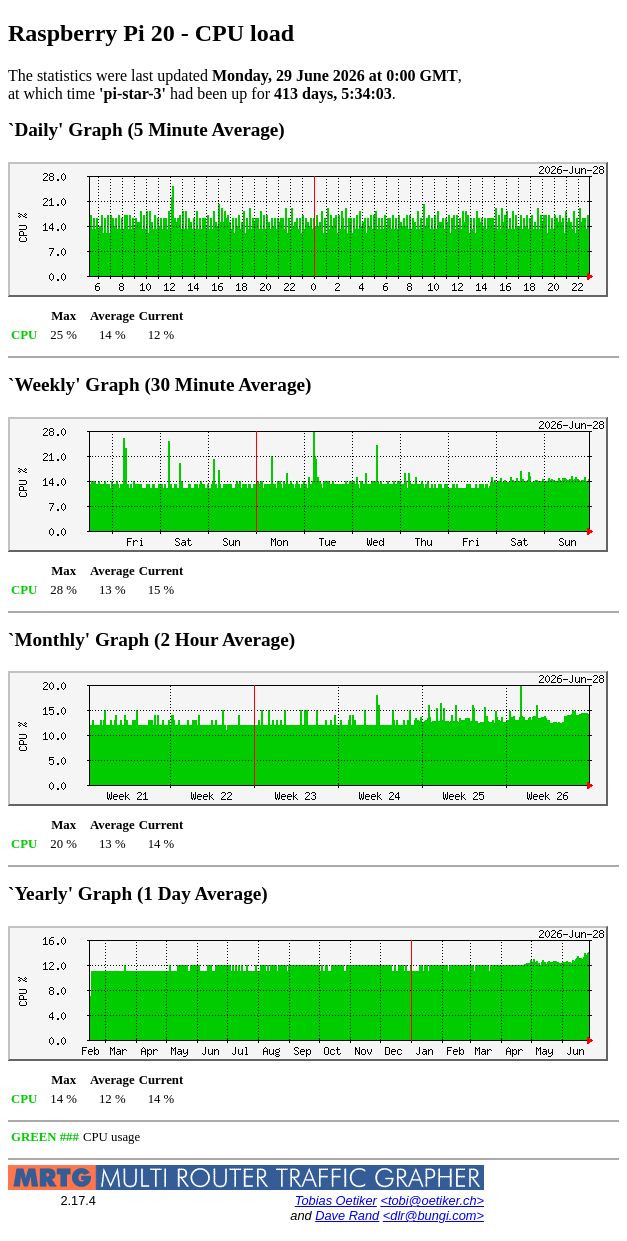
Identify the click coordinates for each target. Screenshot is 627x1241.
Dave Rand (347, 1215)
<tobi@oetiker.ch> (432, 1200)
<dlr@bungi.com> (433, 1215)
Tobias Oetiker (336, 1200)
